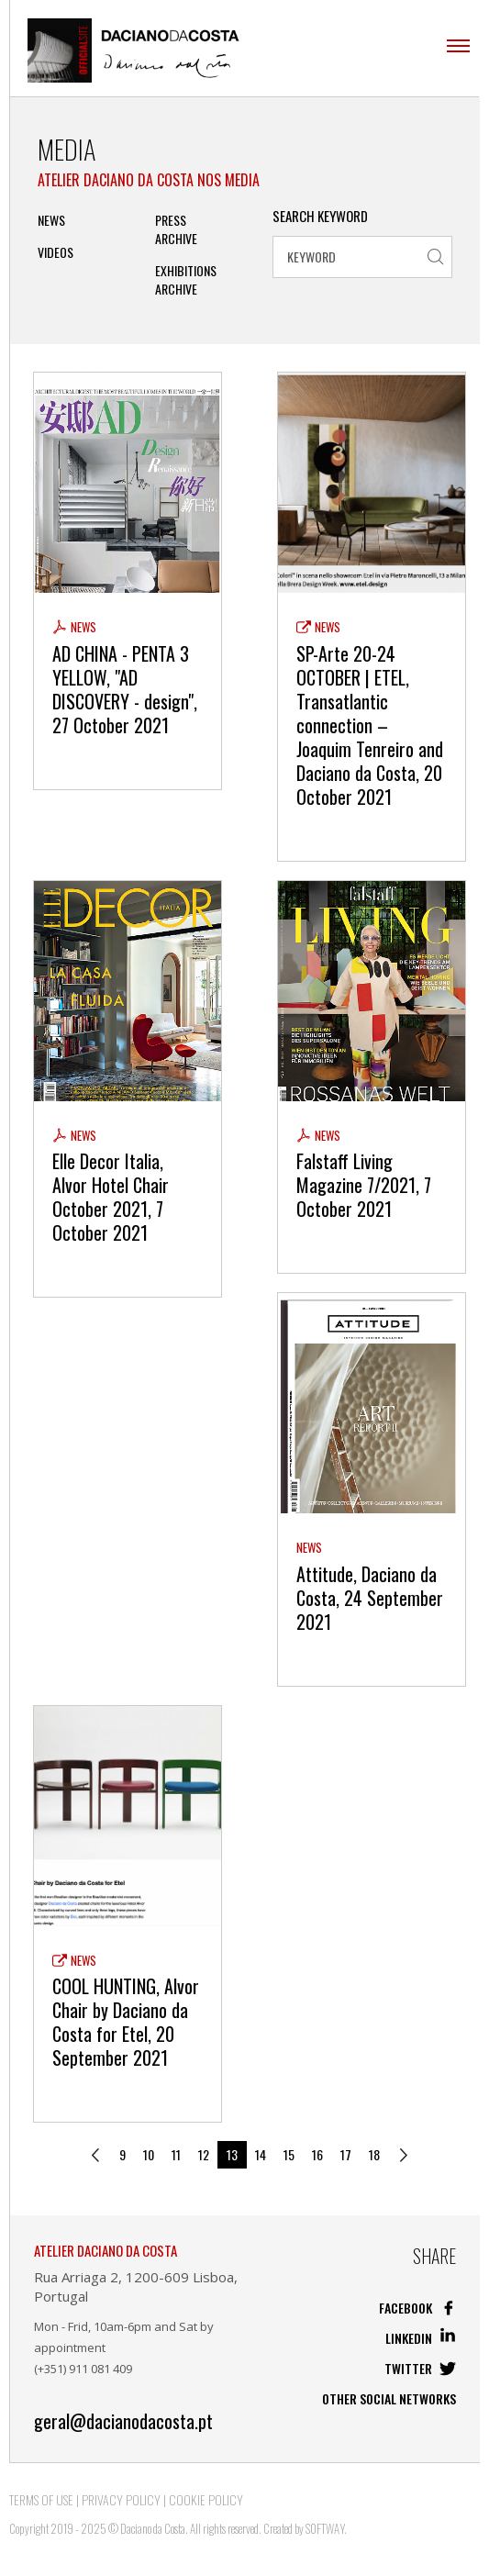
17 (345, 2154)
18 (374, 2154)
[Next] (403, 2155)
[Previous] (95, 2155)
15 (289, 2154)
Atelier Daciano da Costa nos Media (149, 180)
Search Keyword (320, 216)
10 (148, 2154)
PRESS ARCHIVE (176, 229)
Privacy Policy (121, 2499)
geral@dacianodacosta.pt (123, 2421)
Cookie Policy (206, 2499)
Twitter (420, 2368)
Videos (55, 252)
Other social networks (389, 2398)
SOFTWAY (325, 2528)
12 (203, 2154)
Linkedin (420, 2337)
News (51, 220)
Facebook (417, 2307)
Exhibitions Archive (186, 280)
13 (232, 2154)
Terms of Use (41, 2499)
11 (176, 2154)
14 (260, 2154)
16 (317, 2154)
